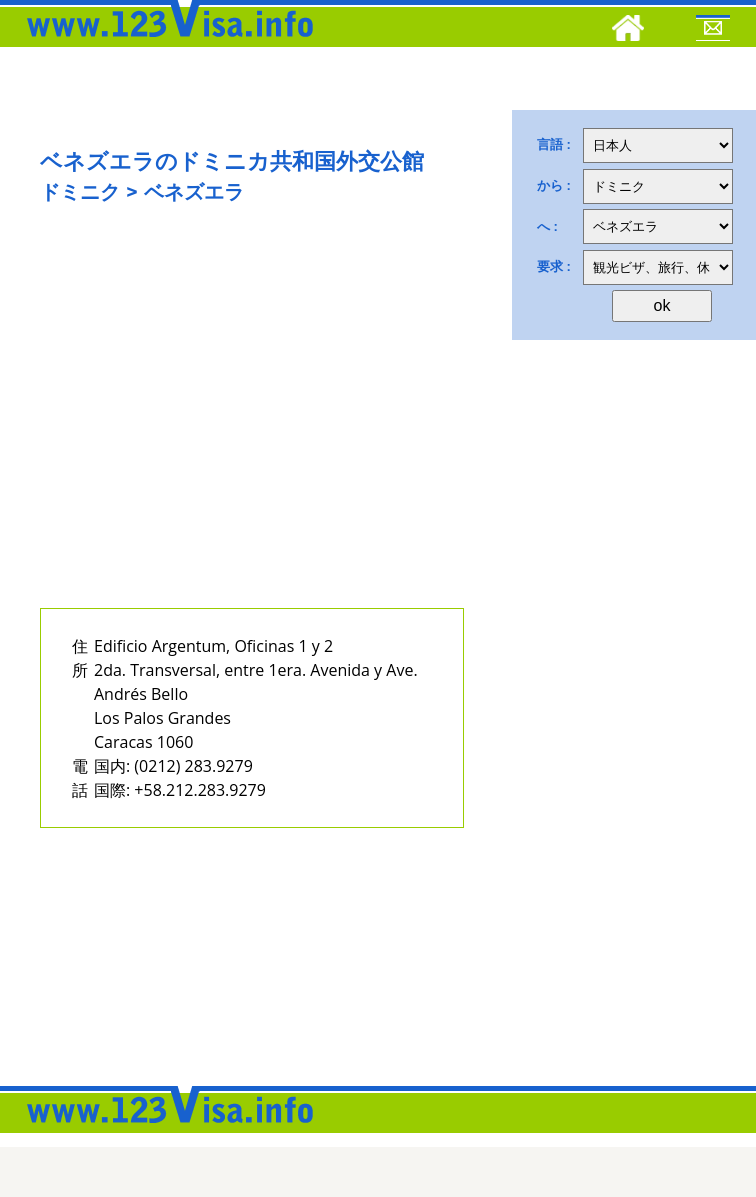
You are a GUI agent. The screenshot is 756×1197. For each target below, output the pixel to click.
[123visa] (165, 43)
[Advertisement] (229, 426)
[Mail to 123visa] (713, 31)
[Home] (628, 31)
